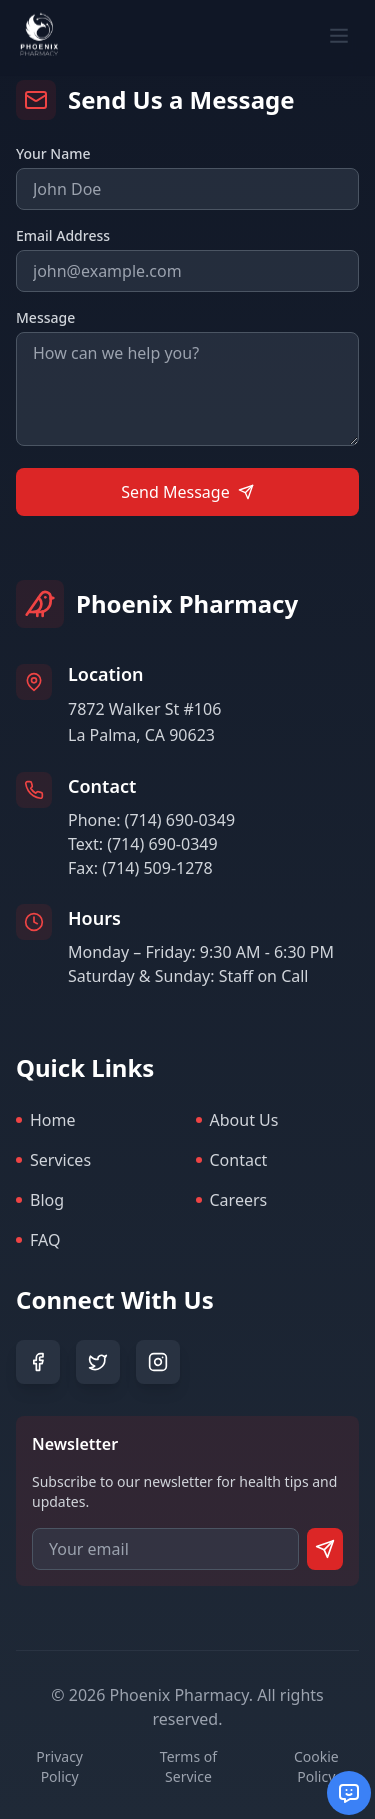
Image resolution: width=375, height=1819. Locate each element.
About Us (237, 1120)
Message (45, 317)
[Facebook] (38, 1362)
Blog (40, 1200)
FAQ (38, 1240)
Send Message (187, 492)
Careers (232, 1200)
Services (53, 1160)
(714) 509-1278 (157, 868)
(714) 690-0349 (180, 820)
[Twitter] (98, 1362)
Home (46, 1120)
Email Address (63, 235)
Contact (232, 1160)
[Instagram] (158, 1362)
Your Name (53, 153)
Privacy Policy (59, 1766)
